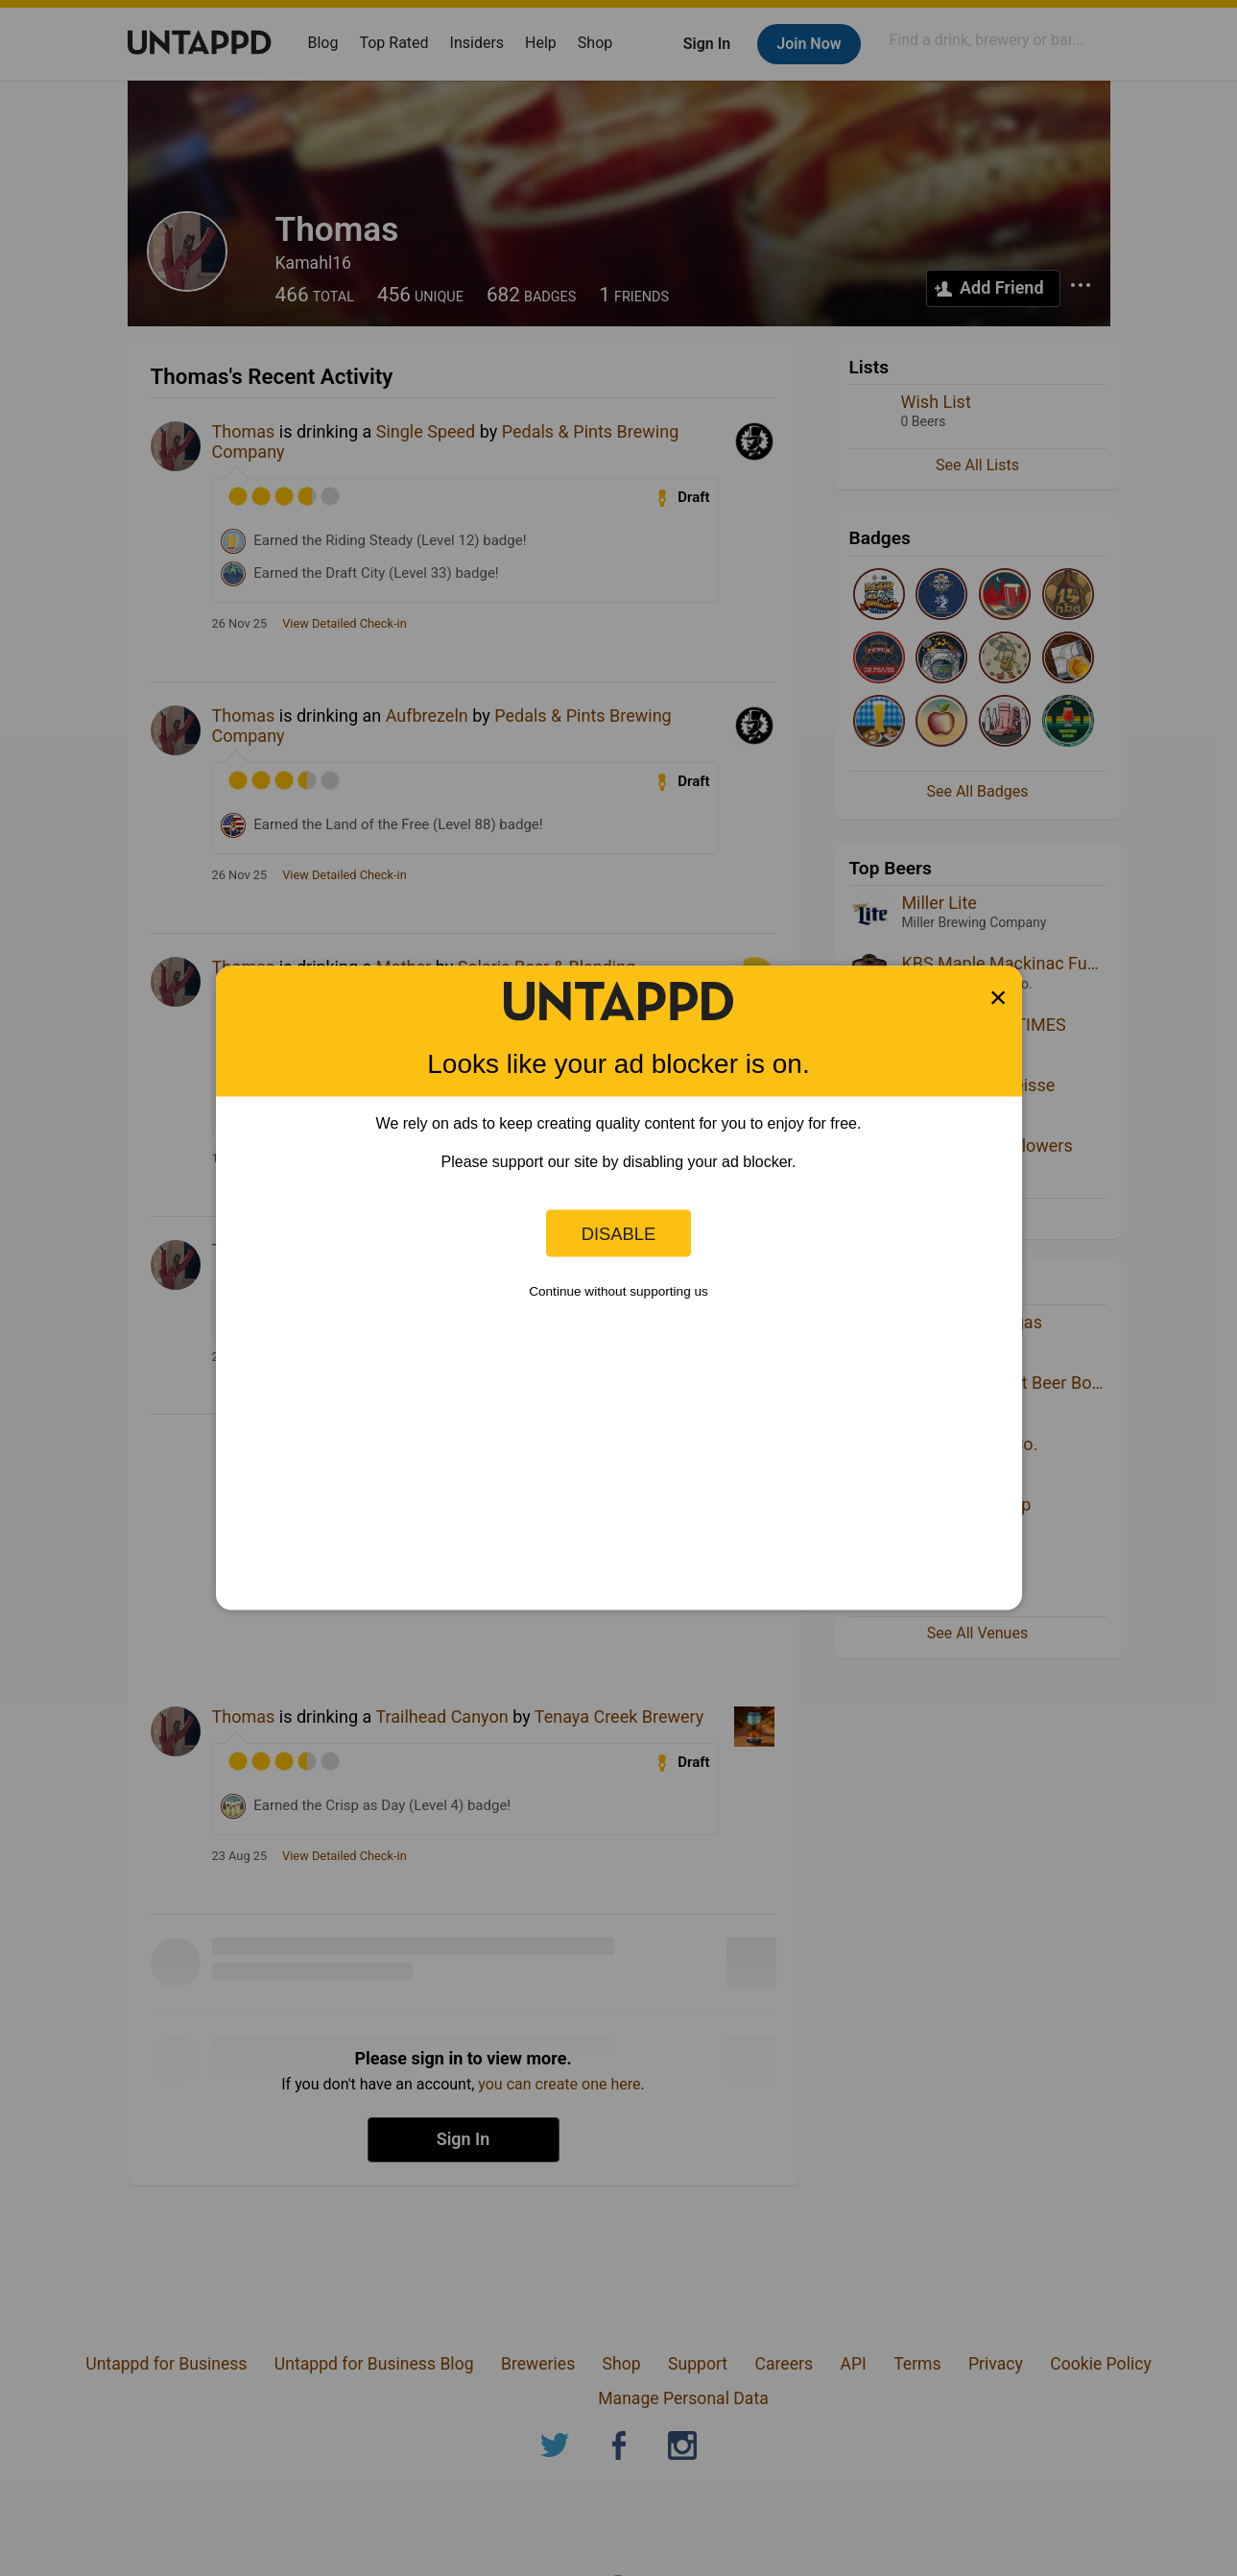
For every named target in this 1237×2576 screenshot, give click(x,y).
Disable (619, 1233)
